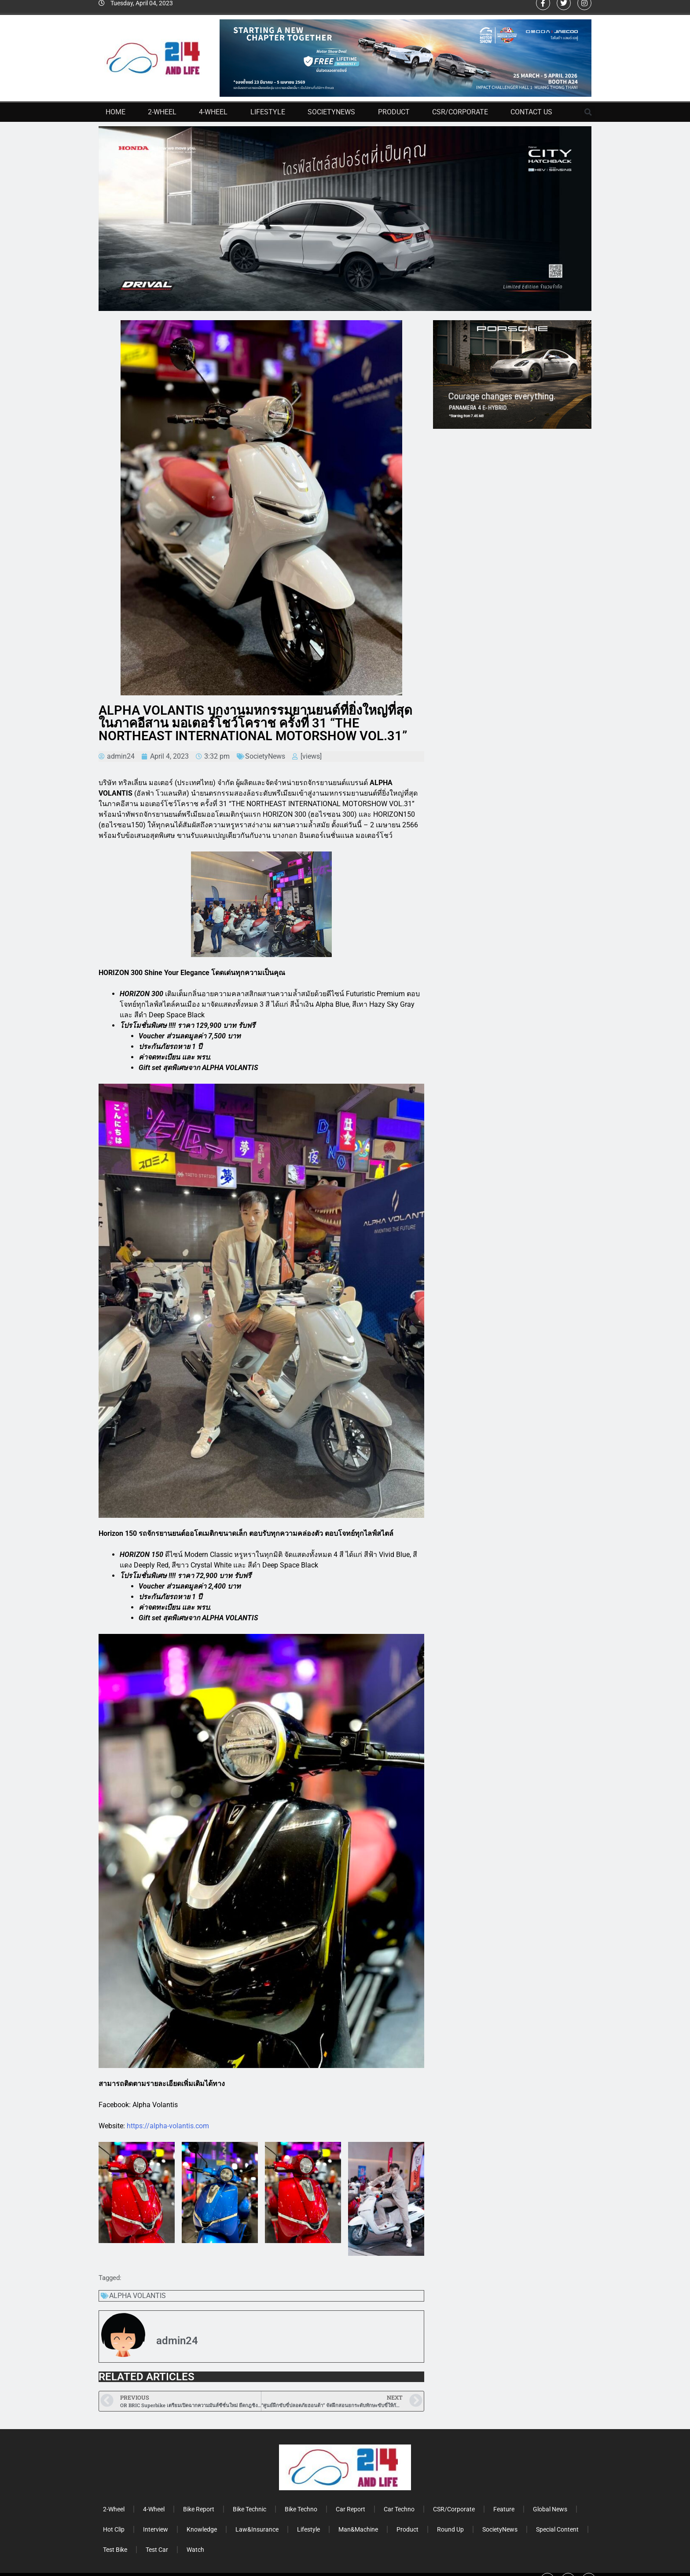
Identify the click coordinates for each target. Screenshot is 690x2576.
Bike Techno (301, 2509)
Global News (550, 2509)
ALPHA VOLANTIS (137, 2295)
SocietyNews (331, 112)
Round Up (450, 2529)
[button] (588, 112)
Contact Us (531, 112)
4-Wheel (213, 112)
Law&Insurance (257, 2529)
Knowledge (202, 2529)
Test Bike (115, 2549)
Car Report (350, 2509)
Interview (155, 2529)
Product (394, 112)
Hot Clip (114, 2529)
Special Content (557, 2529)
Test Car (157, 2549)
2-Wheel (162, 112)
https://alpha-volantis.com (168, 2126)
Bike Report (198, 2509)
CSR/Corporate (460, 112)
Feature (503, 2509)
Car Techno (399, 2509)
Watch (195, 2549)
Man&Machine (358, 2529)
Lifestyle (267, 112)
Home (115, 112)
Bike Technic (249, 2509)
